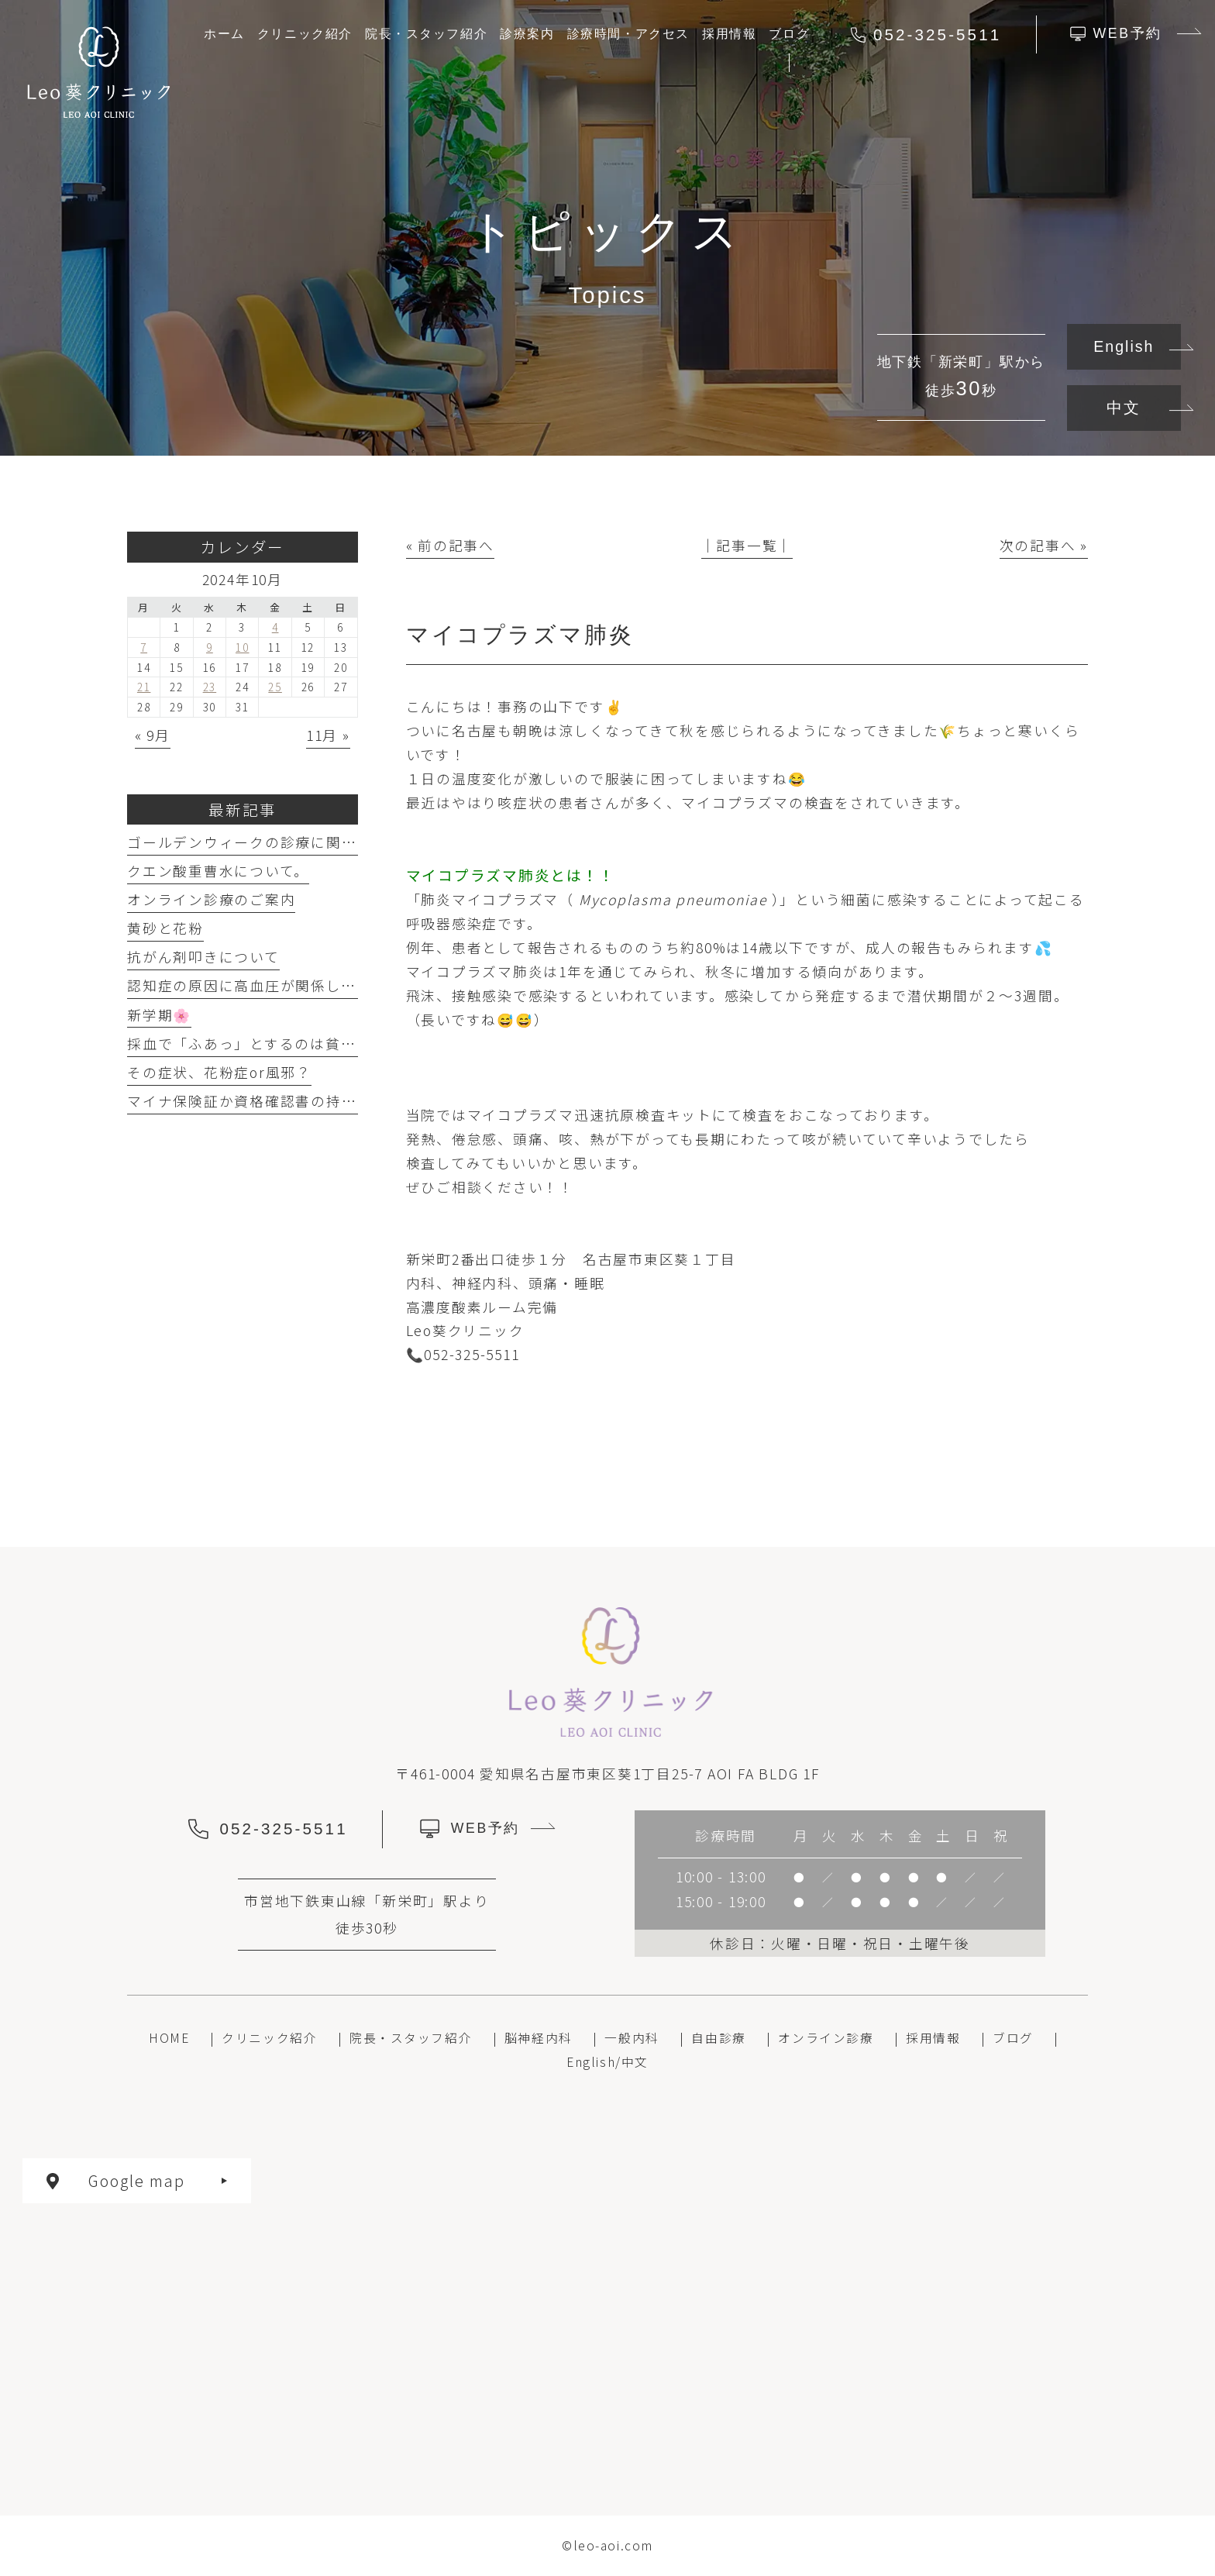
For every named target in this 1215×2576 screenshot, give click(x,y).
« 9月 (152, 735)
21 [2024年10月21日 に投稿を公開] (144, 686)
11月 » (328, 735)
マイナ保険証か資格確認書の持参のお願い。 (280, 1101)
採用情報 (933, 2038)
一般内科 (631, 2038)
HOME (169, 2038)
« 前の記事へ (450, 545)
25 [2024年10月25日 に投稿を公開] (275, 686)
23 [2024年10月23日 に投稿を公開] (210, 686)
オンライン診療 (825, 2038)
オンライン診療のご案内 (211, 899)
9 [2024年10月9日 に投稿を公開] (209, 647)
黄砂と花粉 (165, 928)
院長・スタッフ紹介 (410, 2038)
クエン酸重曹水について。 (218, 870)
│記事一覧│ (747, 545)
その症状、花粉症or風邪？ (219, 1072)
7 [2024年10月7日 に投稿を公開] (143, 647)
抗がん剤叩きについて (203, 956)
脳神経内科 (538, 2038)
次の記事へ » (1044, 545)
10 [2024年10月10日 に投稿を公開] (243, 647)
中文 (1124, 407)
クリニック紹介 (269, 2038)
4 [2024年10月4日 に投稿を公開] (275, 627)
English (1123, 346)
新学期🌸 (159, 1015)
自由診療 (718, 2038)
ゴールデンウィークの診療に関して (249, 842)
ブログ (1013, 2038)
